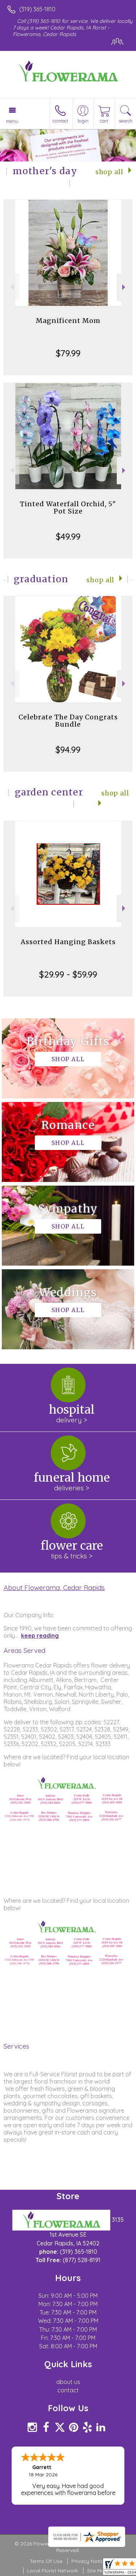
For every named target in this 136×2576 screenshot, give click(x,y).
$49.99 (68, 536)
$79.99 (68, 353)
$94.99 (68, 749)
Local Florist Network (52, 2570)
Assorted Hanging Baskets (68, 942)
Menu (12, 121)
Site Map (97, 2570)
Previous (11, 287)
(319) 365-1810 (37, 9)
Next (124, 287)
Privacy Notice (88, 2561)
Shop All (109, 172)
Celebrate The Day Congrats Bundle (68, 720)
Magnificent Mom (68, 320)
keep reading (40, 1635)
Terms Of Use (46, 2561)
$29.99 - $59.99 (68, 974)
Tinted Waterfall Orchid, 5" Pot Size (68, 507)
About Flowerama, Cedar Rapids (54, 1587)
